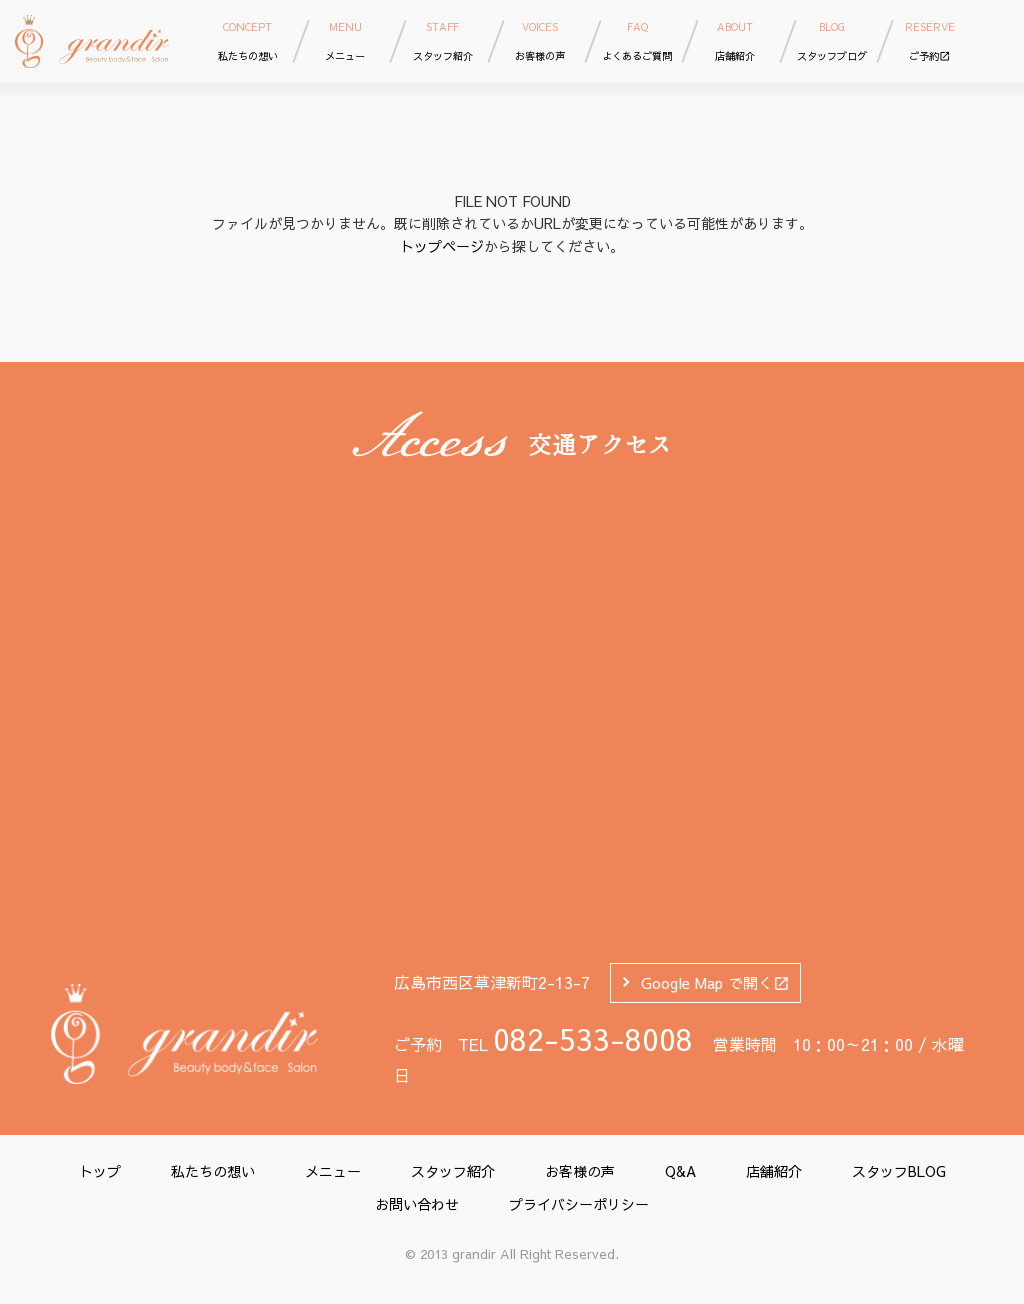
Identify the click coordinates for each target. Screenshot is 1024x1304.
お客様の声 (580, 1171)
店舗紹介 (774, 1171)
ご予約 (929, 40)
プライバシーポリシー (579, 1204)
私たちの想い (213, 1171)
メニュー (333, 1171)
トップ (100, 1171)
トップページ (442, 246)
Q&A (680, 1171)
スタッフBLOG (899, 1171)
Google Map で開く (715, 982)
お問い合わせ (417, 1204)
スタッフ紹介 (453, 1171)
